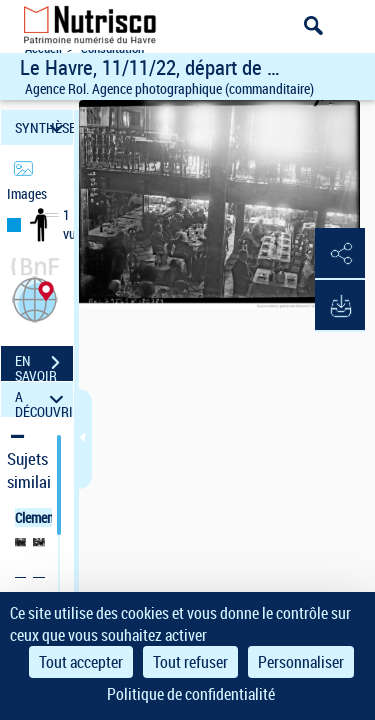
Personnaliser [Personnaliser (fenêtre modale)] (301, 662)
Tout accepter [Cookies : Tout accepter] (81, 662)
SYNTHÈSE (44, 127)
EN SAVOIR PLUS (44, 365)
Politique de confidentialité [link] (191, 694)
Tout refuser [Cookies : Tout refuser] (190, 662)
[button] (35, 297)
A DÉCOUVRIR (44, 399)
